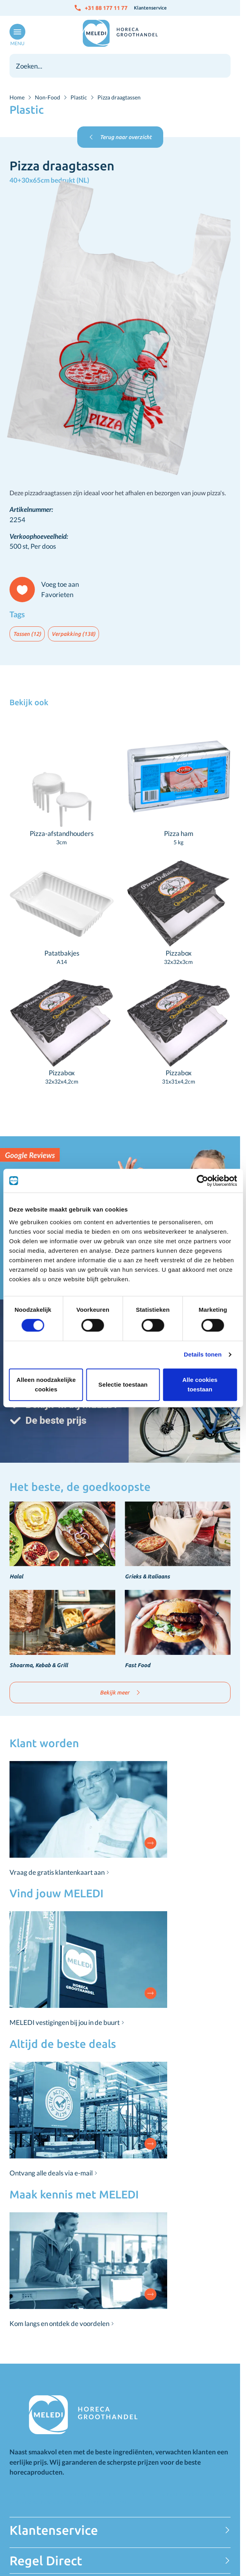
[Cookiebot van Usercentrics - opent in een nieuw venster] (202, 1181)
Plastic (79, 97)
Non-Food (47, 97)
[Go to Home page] (120, 33)
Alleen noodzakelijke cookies (46, 1384)
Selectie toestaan (122, 1384)
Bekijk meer (120, 1692)
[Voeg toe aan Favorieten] (48, 589)
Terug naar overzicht (120, 137)
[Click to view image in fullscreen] (120, 328)
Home (17, 97)
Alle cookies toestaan (199, 1384)
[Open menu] (15, 35)
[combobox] (120, 66)
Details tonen (202, 1354)
